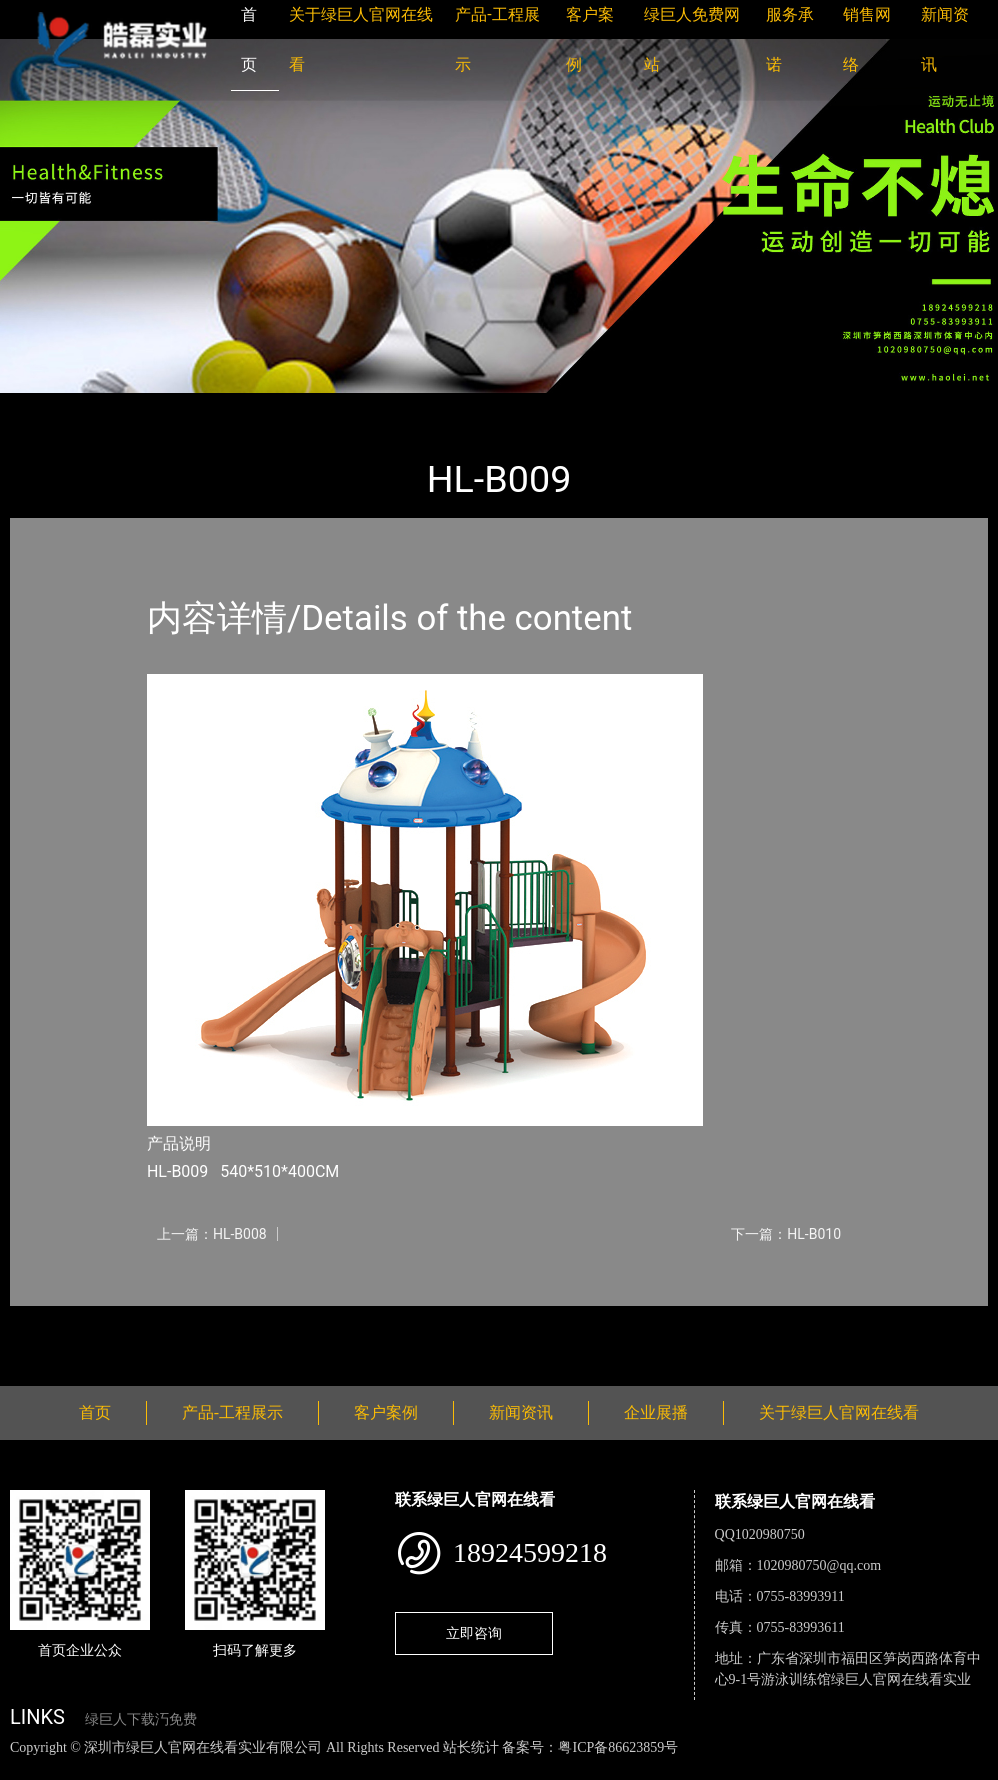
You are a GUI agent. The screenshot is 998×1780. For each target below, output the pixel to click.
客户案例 (386, 1412)
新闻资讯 (521, 1412)
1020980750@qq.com (819, 1565)
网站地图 (30, 1768)
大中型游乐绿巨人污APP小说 (296, 406)
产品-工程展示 (130, 406)
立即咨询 (474, 1633)
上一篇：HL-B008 (212, 1234)
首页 (45, 406)
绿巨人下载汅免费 (141, 1719)
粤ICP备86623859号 (618, 1747)
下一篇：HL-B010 (786, 1234)
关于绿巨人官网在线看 (839, 1412)
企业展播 (656, 1412)
